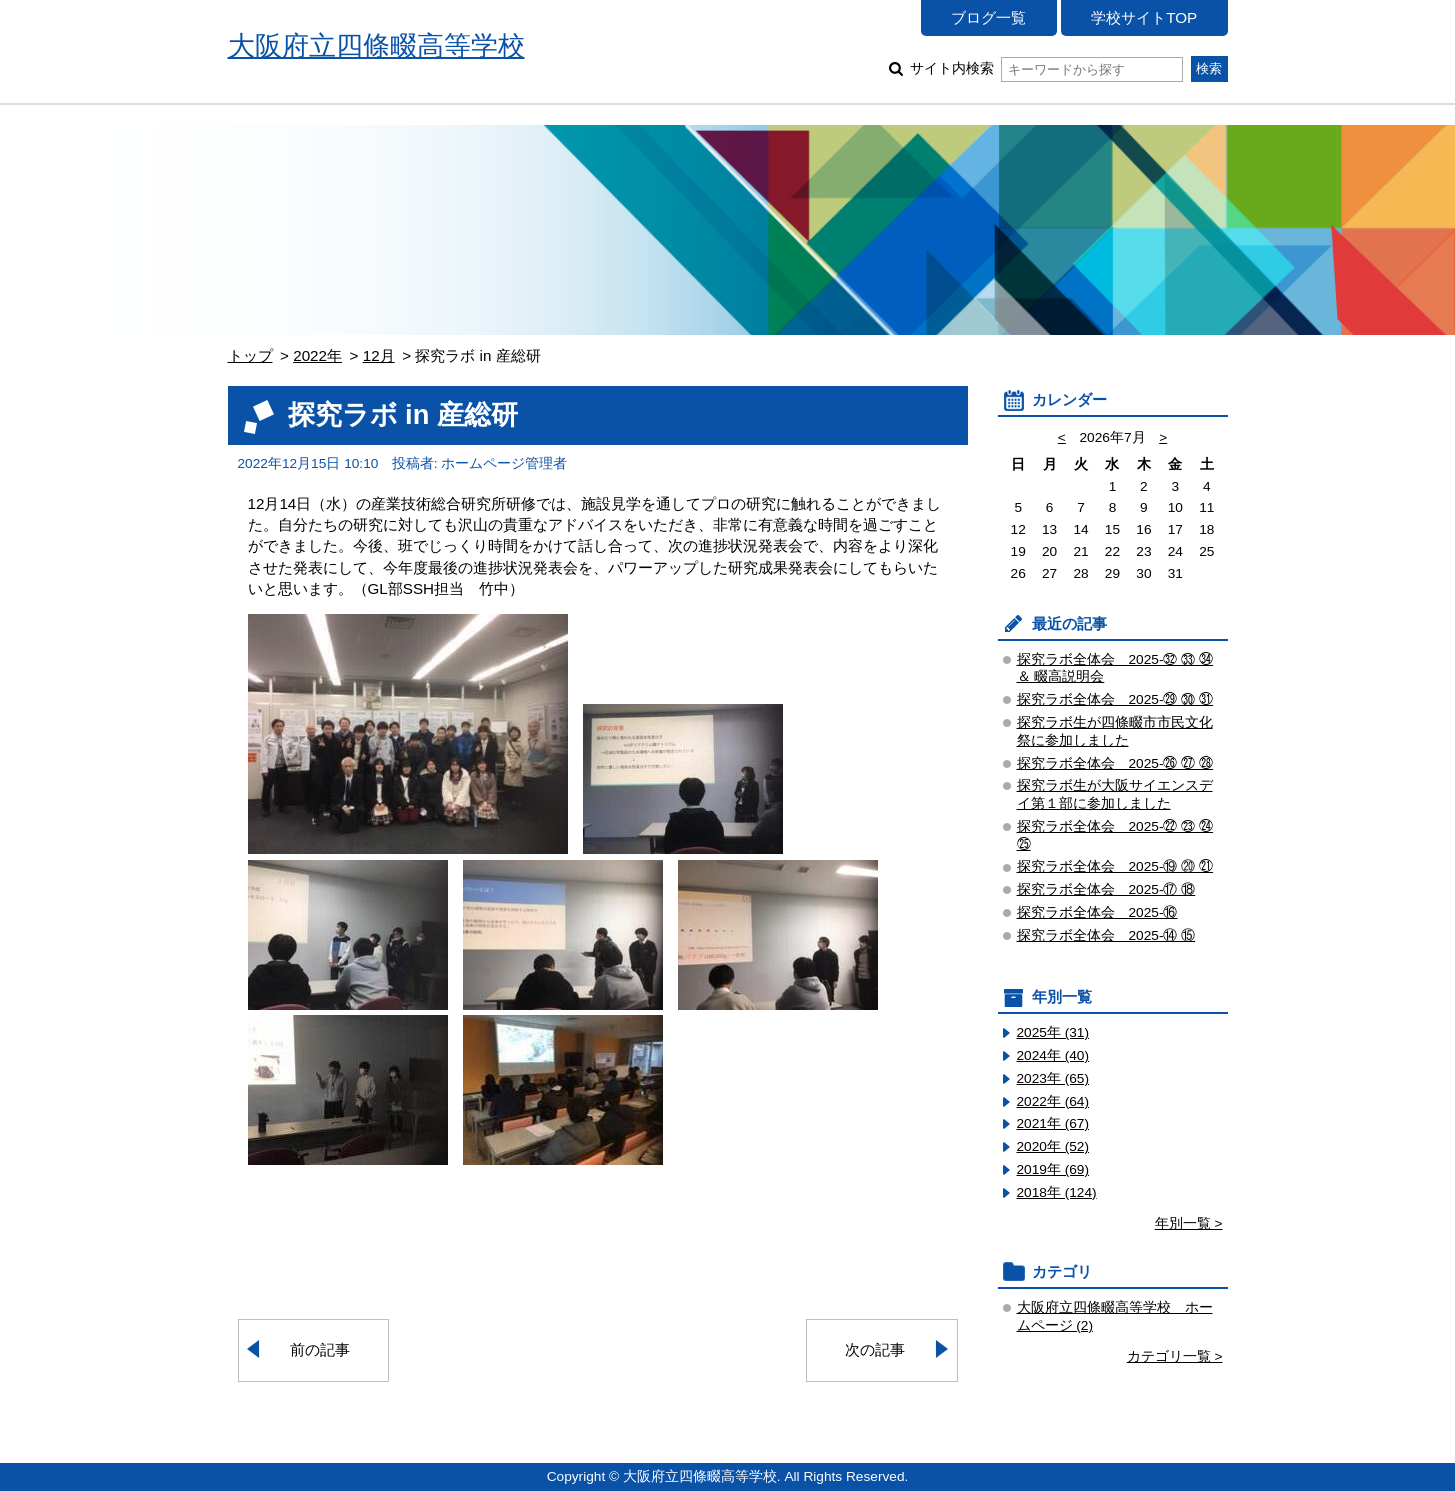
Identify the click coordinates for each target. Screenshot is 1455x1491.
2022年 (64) (1053, 1101)
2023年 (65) (1053, 1078)
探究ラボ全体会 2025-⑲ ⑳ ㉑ (1115, 866)
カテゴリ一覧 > (1175, 1356)
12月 (379, 355)
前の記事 (320, 1349)
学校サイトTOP (1144, 17)
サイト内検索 (1046, 68)
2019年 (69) (1053, 1169)
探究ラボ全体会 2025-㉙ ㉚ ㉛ (1115, 699)
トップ (250, 355)
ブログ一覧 (988, 17)
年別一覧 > (1189, 1223)
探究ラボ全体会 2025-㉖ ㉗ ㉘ (1115, 763)
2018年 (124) (1057, 1192)
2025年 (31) (1053, 1032)
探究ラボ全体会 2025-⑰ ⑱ (1106, 889)
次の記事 (875, 1349)
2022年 (317, 355)
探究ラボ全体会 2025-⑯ (1097, 912)
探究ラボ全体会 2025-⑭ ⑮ (1106, 935)
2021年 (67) (1053, 1123)
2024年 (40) (1053, 1055)
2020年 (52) (1053, 1146)
